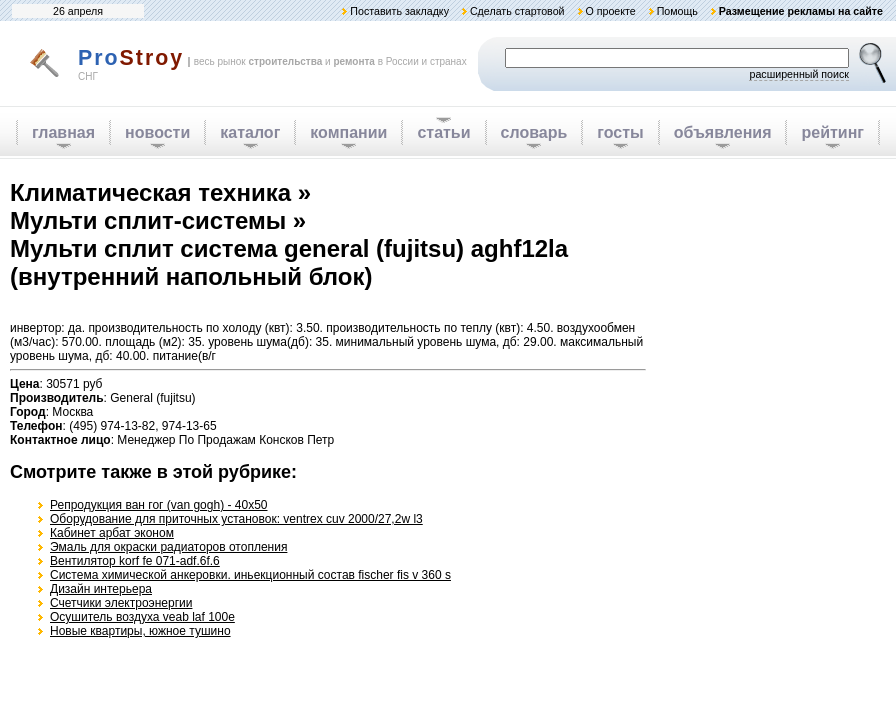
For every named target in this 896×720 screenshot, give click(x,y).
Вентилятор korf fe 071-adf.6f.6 (135, 561)
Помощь (677, 11)
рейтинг (832, 132)
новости (157, 132)
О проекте (610, 11)
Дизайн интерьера (101, 589)
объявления (723, 132)
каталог (250, 132)
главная (63, 132)
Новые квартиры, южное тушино (140, 631)
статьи (443, 132)
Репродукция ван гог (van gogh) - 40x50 (159, 505)
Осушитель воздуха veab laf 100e (142, 617)
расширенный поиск (799, 74)
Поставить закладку (399, 11)
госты (620, 132)
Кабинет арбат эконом (112, 533)
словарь (534, 132)
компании (348, 132)
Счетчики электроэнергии (121, 603)
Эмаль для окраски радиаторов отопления (168, 547)
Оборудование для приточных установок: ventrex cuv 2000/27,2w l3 (236, 519)
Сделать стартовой (517, 11)
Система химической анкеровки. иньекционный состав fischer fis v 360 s (250, 575)
